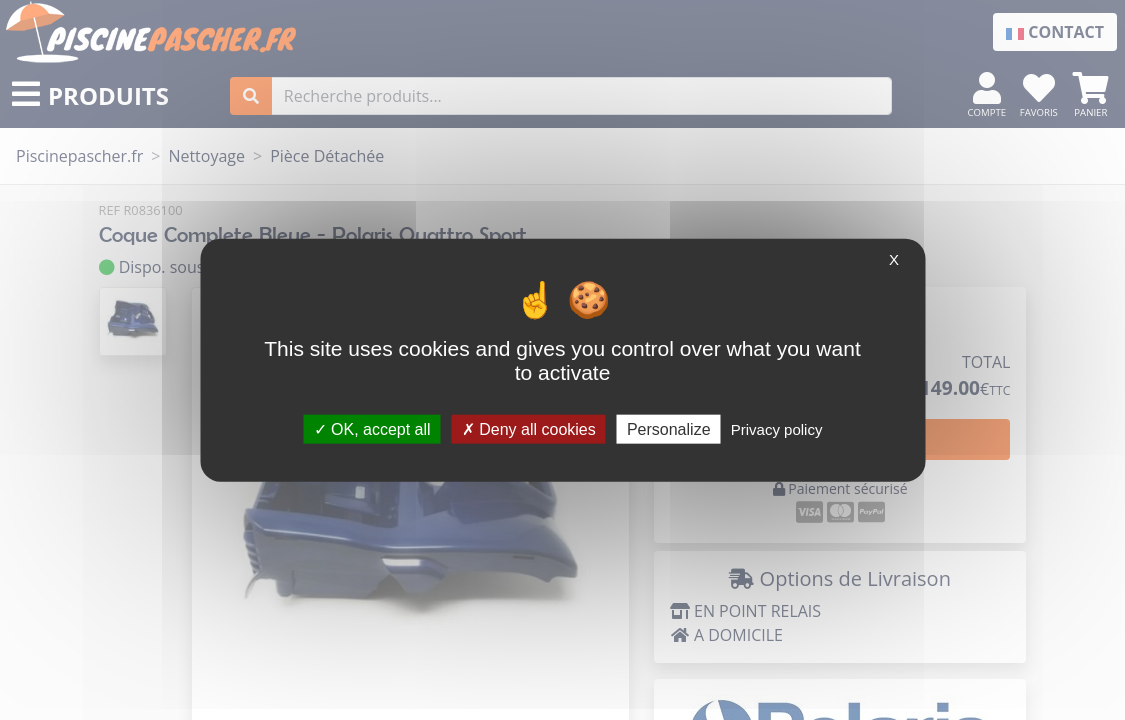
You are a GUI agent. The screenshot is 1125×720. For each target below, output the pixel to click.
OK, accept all (372, 428)
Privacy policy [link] (777, 428)
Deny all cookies (529, 428)
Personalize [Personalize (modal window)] (669, 428)
